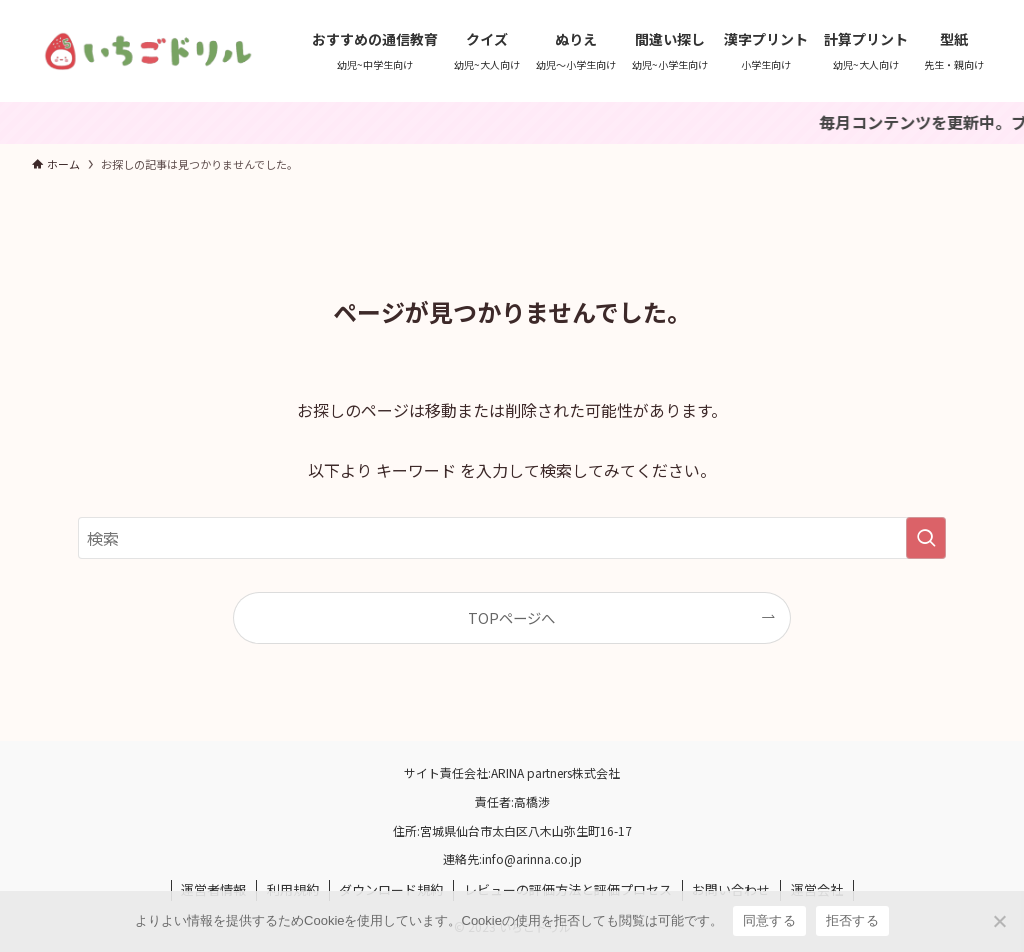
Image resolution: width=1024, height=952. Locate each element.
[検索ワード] (512, 538)
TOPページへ (511, 617)
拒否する (852, 920)
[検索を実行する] (926, 538)
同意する (769, 920)
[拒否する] (999, 921)
